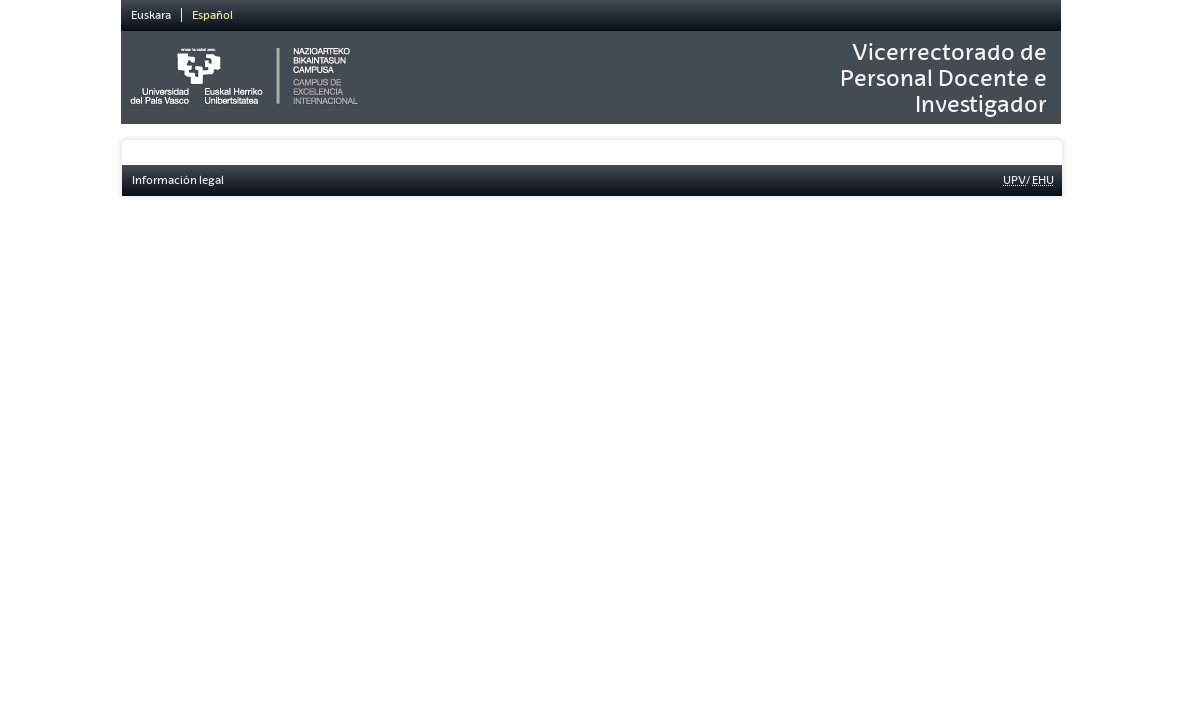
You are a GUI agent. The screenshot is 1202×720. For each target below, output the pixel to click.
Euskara (151, 15)
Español (212, 15)
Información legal (178, 180)
